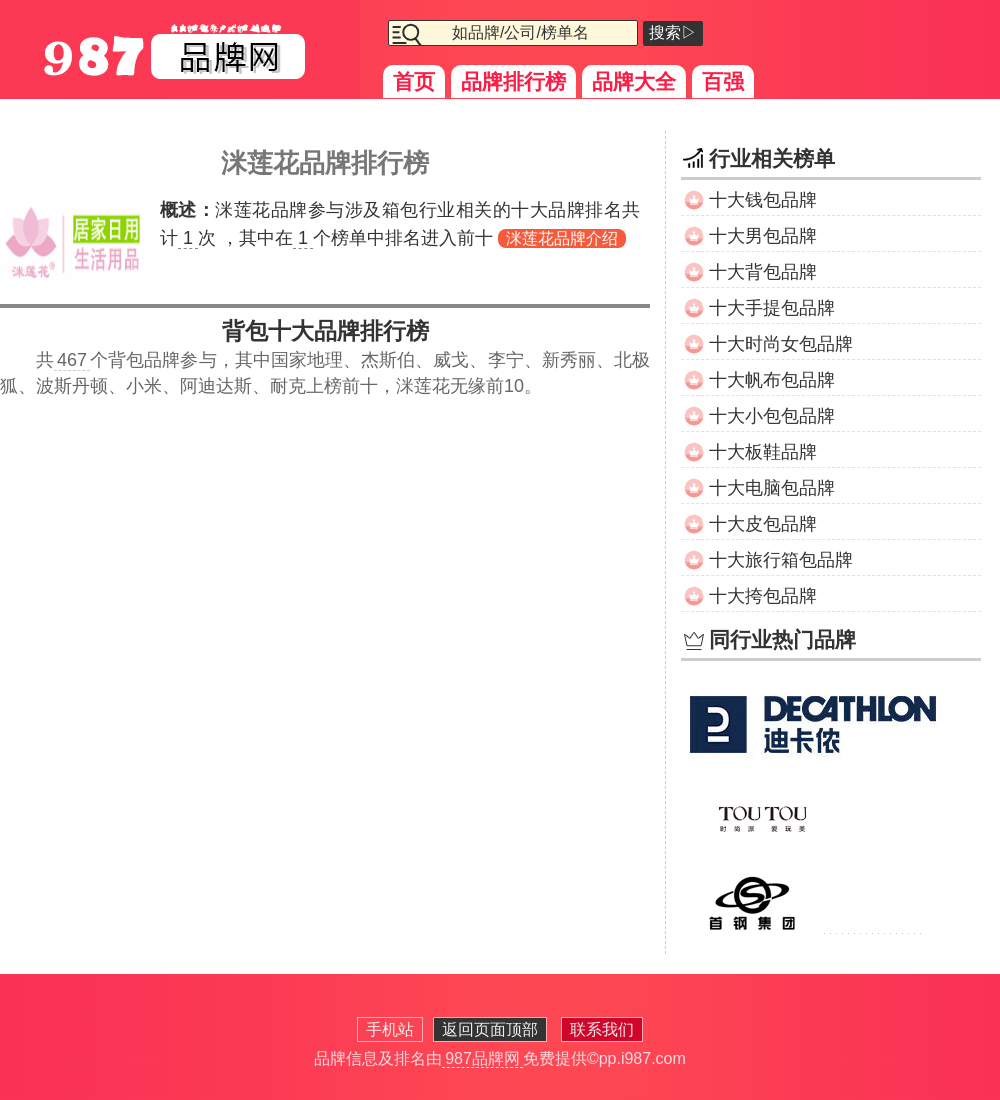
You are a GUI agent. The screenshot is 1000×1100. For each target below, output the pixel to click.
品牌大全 (634, 81)
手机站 (390, 1029)
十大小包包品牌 (772, 416)
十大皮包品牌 (763, 524)
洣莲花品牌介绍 (562, 238)
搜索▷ (673, 32)
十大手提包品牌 (772, 308)
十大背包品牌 (763, 272)
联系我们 (602, 1029)
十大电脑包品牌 (772, 488)
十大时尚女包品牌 (781, 344)
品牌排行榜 (513, 81)
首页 (414, 81)
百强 (723, 81)
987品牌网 (482, 1058)
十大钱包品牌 (763, 200)
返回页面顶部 (490, 1029)
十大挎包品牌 (763, 596)
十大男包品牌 (763, 236)
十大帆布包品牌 (772, 380)
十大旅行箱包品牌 (781, 560)
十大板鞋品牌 (763, 452)
